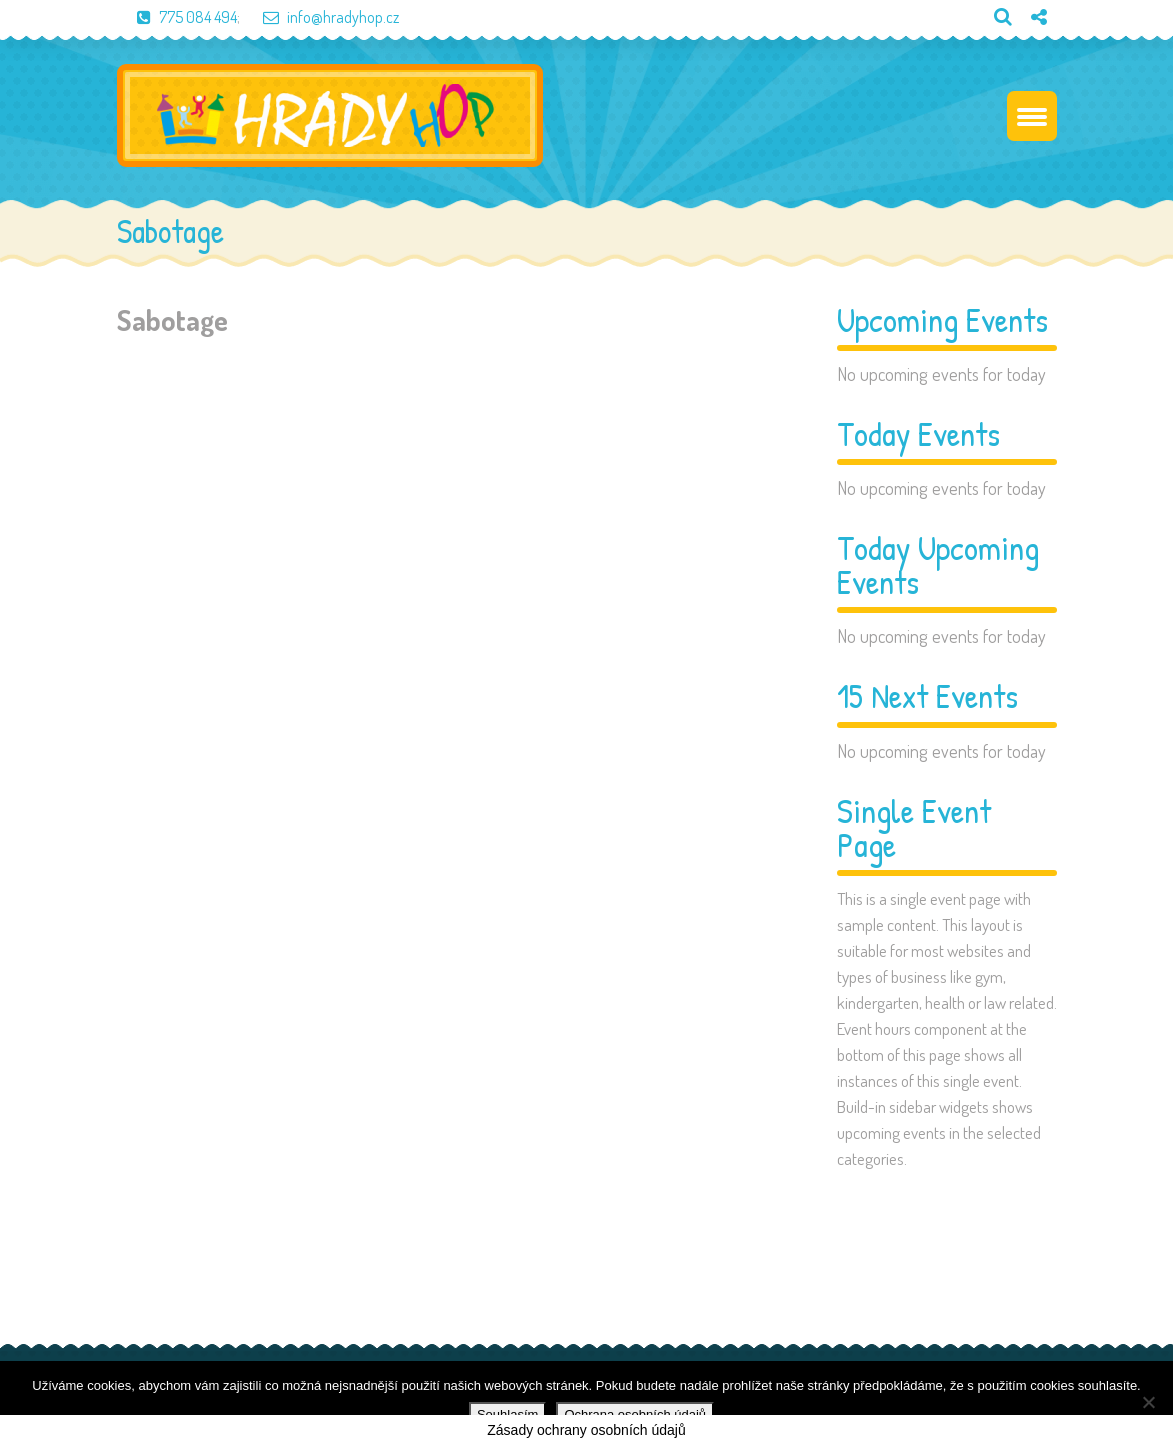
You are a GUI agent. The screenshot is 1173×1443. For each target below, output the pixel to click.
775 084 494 (177, 17)
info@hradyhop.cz (321, 17)
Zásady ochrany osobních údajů (586, 1430)
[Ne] (1148, 1402)
